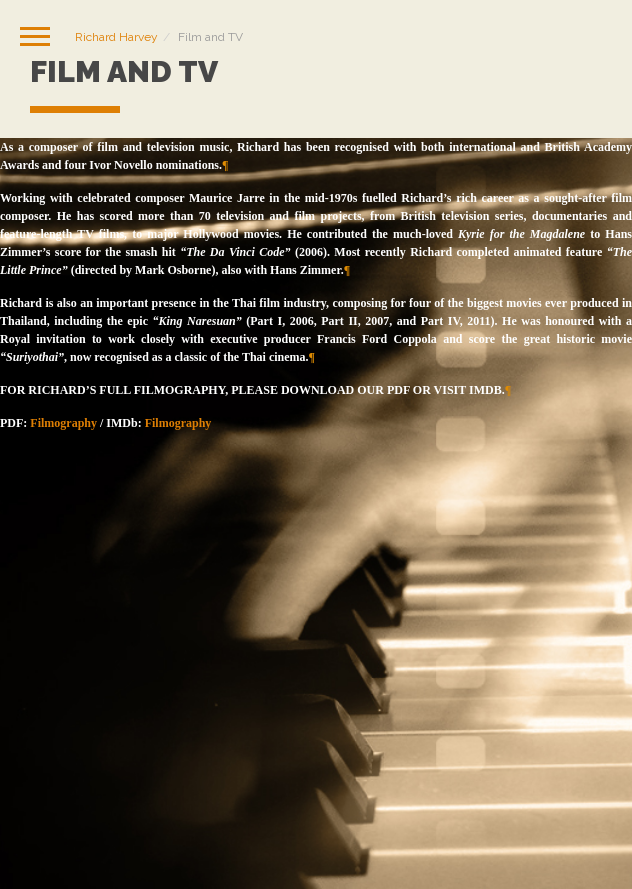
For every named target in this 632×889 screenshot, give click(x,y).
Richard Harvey (116, 37)
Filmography (63, 423)
